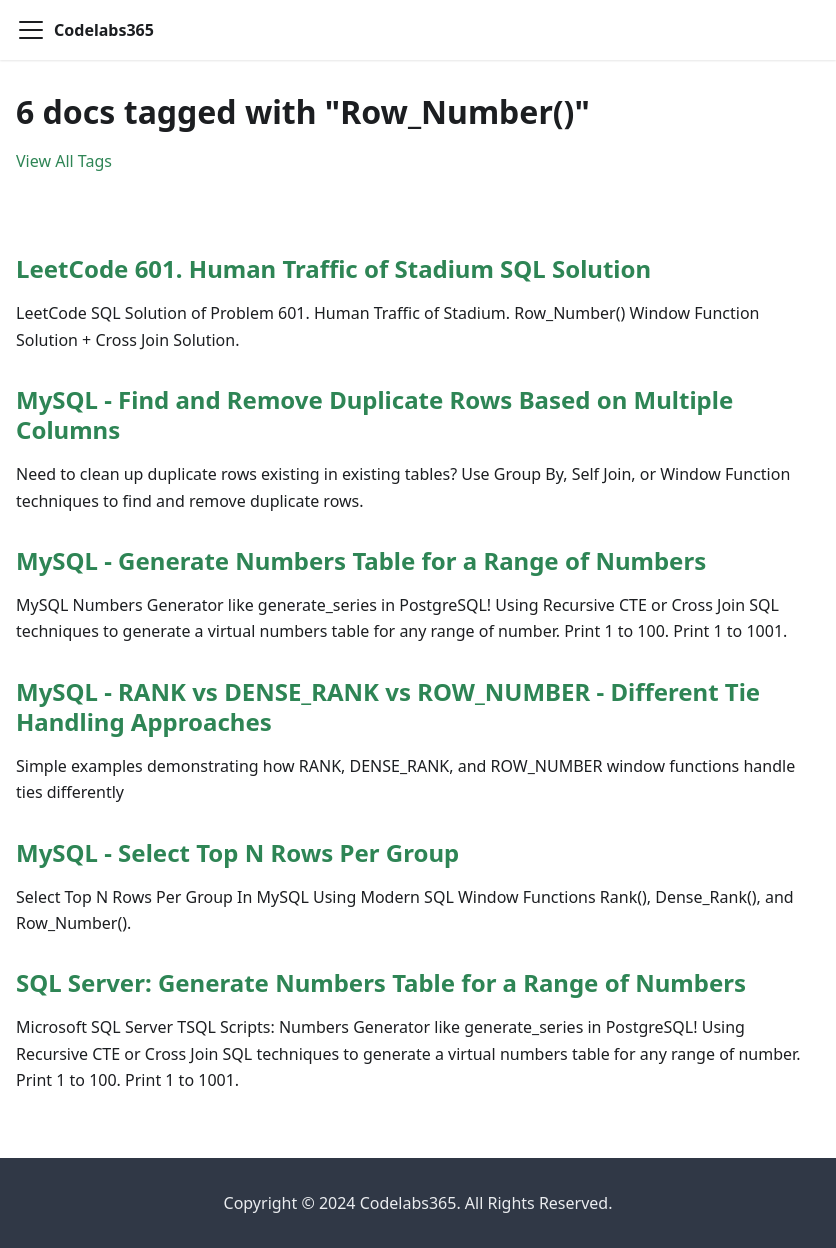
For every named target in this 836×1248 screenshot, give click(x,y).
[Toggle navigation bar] (31, 30)
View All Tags (64, 161)
